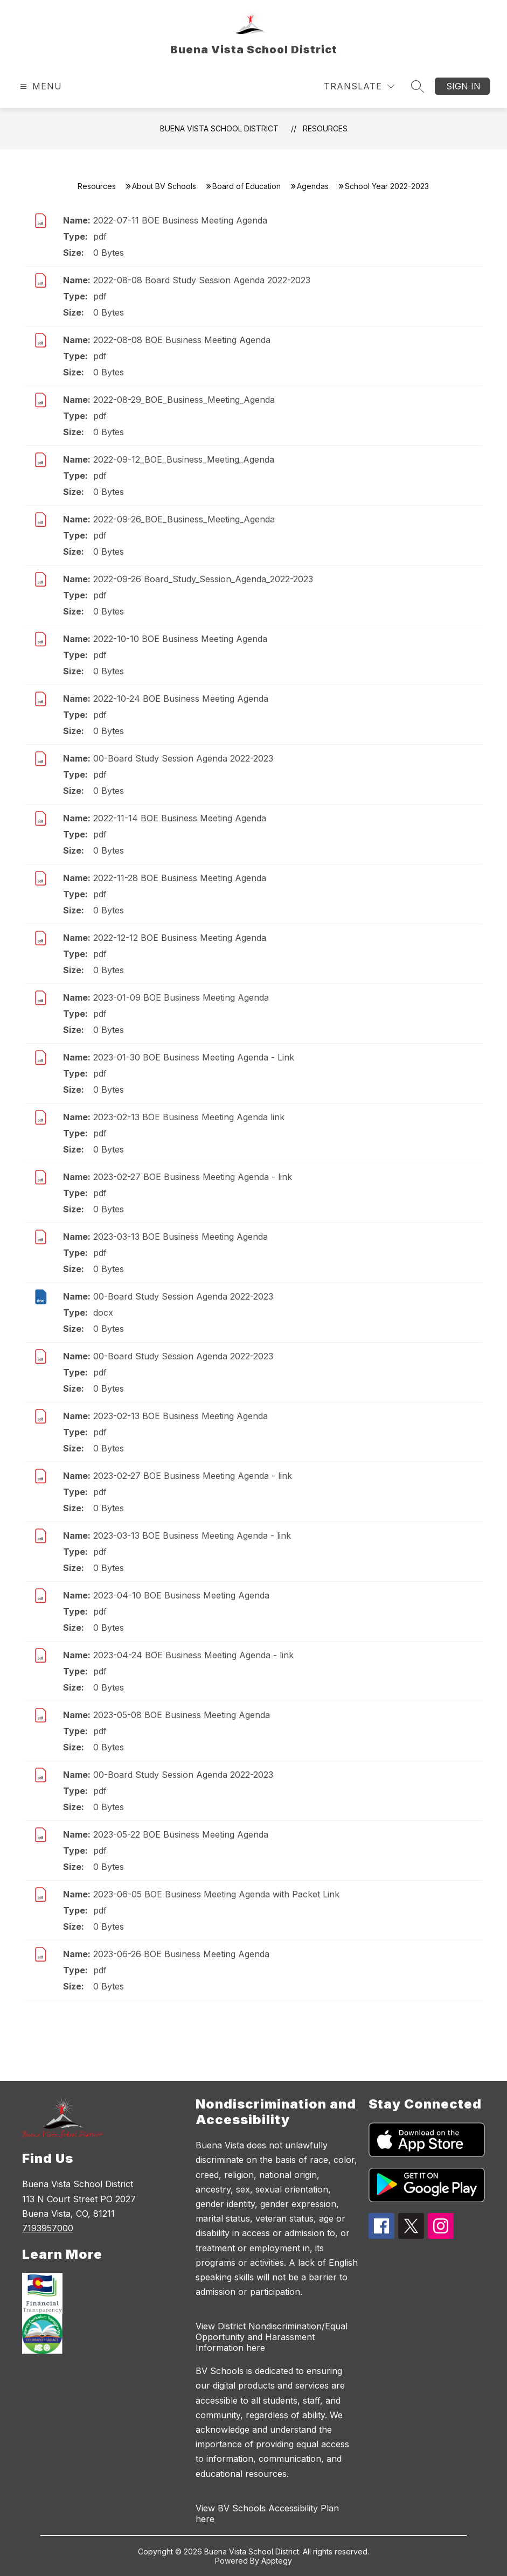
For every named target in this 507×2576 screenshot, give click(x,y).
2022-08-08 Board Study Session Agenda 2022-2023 (201, 280)
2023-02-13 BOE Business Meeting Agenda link (188, 1117)
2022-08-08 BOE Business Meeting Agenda (181, 339)
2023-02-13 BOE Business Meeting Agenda (180, 1416)
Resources (325, 128)
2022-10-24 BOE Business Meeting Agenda (180, 698)
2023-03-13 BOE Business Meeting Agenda (180, 1236)
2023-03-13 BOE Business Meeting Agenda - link (192, 1535)
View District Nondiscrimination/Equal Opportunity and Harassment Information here (272, 2337)
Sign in (463, 86)
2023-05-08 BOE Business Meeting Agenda (181, 1714)
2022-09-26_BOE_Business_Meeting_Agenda (184, 519)
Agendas (313, 186)
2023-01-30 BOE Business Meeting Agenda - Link (193, 1057)
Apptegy (276, 2560)
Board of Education (246, 186)
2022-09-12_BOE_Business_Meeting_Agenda (183, 459)
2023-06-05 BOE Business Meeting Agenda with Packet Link (216, 1894)
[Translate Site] (359, 86)
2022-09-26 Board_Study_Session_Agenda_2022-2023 (203, 579)
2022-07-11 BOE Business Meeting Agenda (180, 220)
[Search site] (417, 86)
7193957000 (47, 2228)
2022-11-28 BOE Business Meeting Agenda (179, 877)
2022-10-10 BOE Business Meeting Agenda (180, 638)
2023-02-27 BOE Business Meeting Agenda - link (192, 1176)
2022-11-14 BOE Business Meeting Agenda (179, 818)
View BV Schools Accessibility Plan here (267, 2513)
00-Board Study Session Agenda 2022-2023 (183, 758)
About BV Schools (164, 186)
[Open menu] (39, 86)
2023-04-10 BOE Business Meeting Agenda (181, 1595)
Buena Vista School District (219, 128)
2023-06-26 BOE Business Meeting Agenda (181, 1954)
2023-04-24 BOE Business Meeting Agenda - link (193, 1655)
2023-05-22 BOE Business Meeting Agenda (180, 1834)
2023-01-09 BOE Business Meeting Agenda (181, 997)
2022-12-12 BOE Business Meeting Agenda (179, 937)
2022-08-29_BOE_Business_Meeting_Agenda (184, 399)
